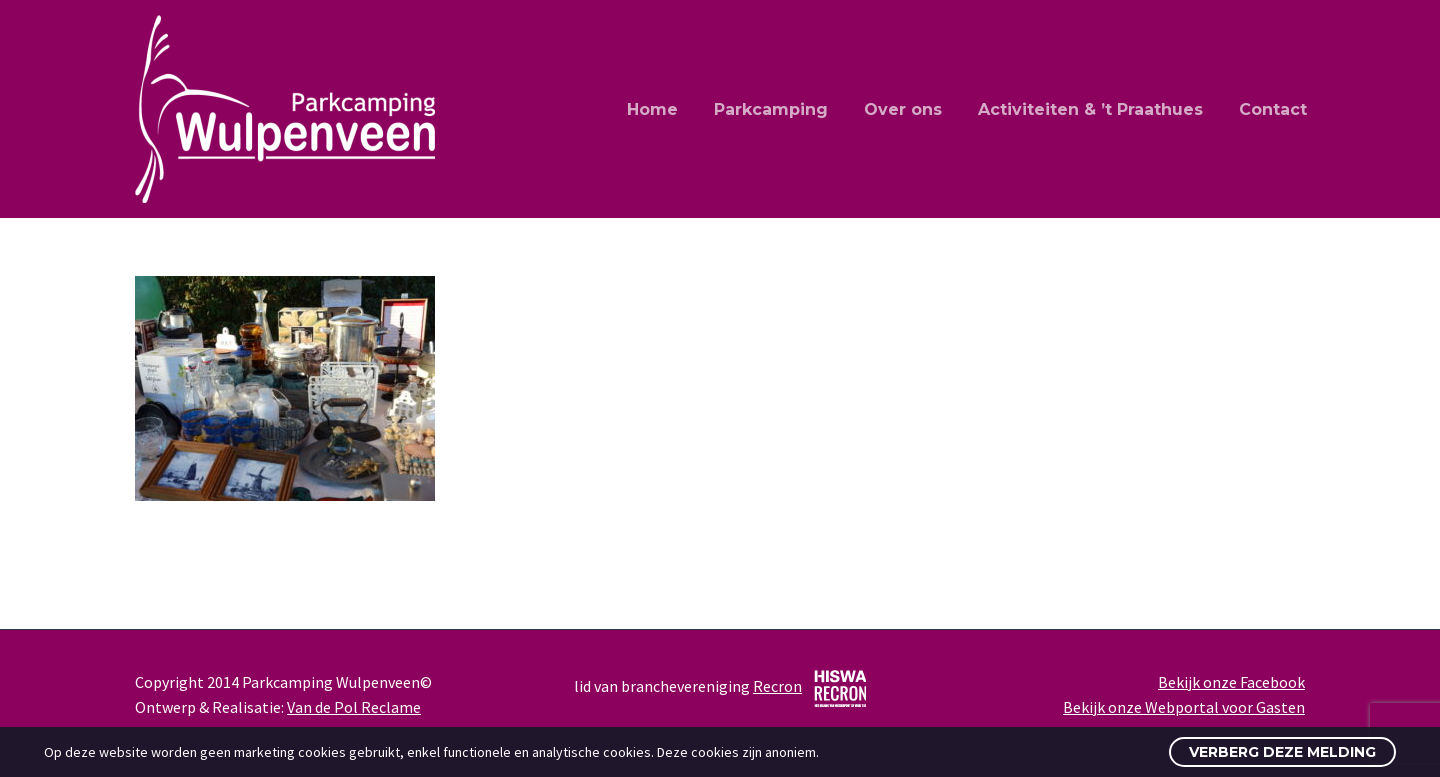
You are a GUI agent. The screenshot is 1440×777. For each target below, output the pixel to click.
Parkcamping (771, 109)
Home (652, 109)
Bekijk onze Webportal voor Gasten (1184, 707)
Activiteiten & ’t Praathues (1090, 109)
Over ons (903, 109)
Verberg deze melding (1282, 752)
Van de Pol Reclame (354, 707)
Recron (777, 686)
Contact (1273, 109)
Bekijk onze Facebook (1231, 682)
